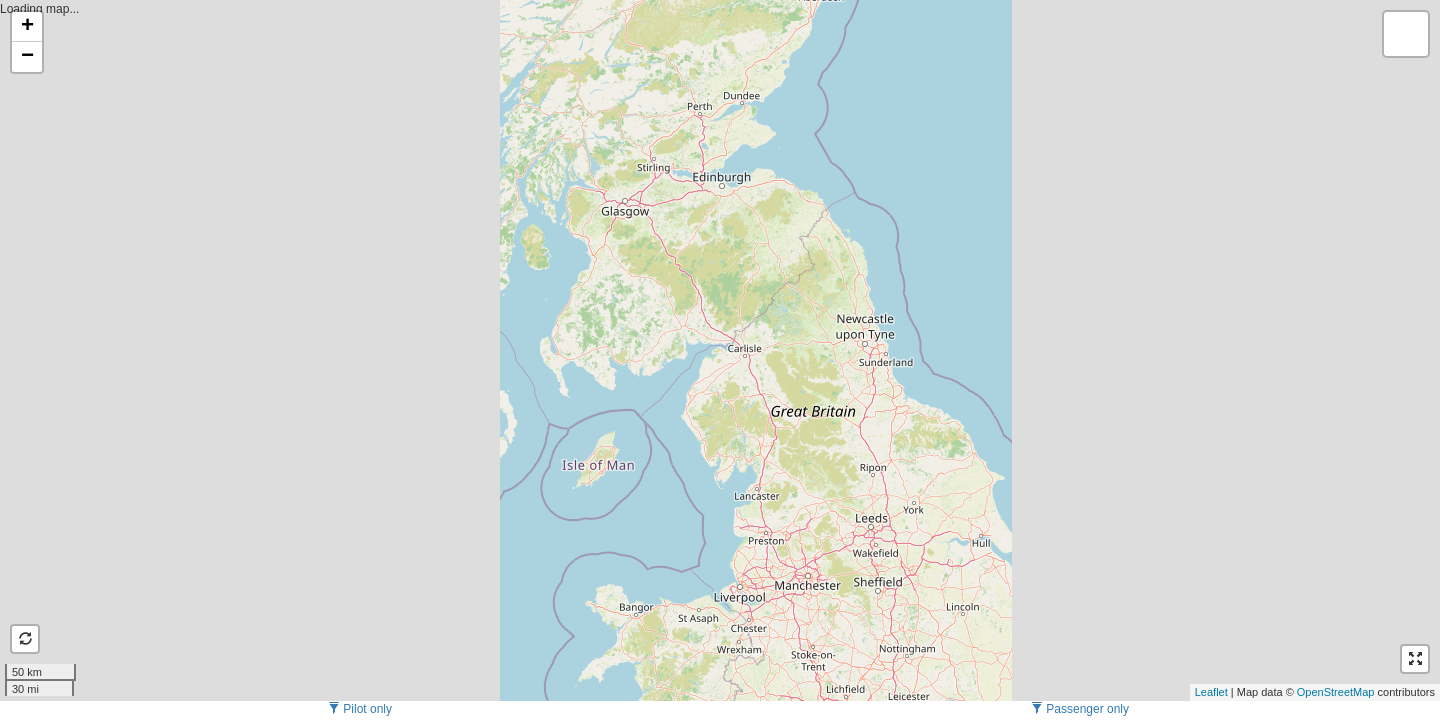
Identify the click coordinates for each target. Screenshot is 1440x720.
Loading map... (717, 350)
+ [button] (27, 27)
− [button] (27, 57)
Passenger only (1080, 709)
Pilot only (360, 709)
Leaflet (1211, 692)
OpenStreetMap (1336, 692)
